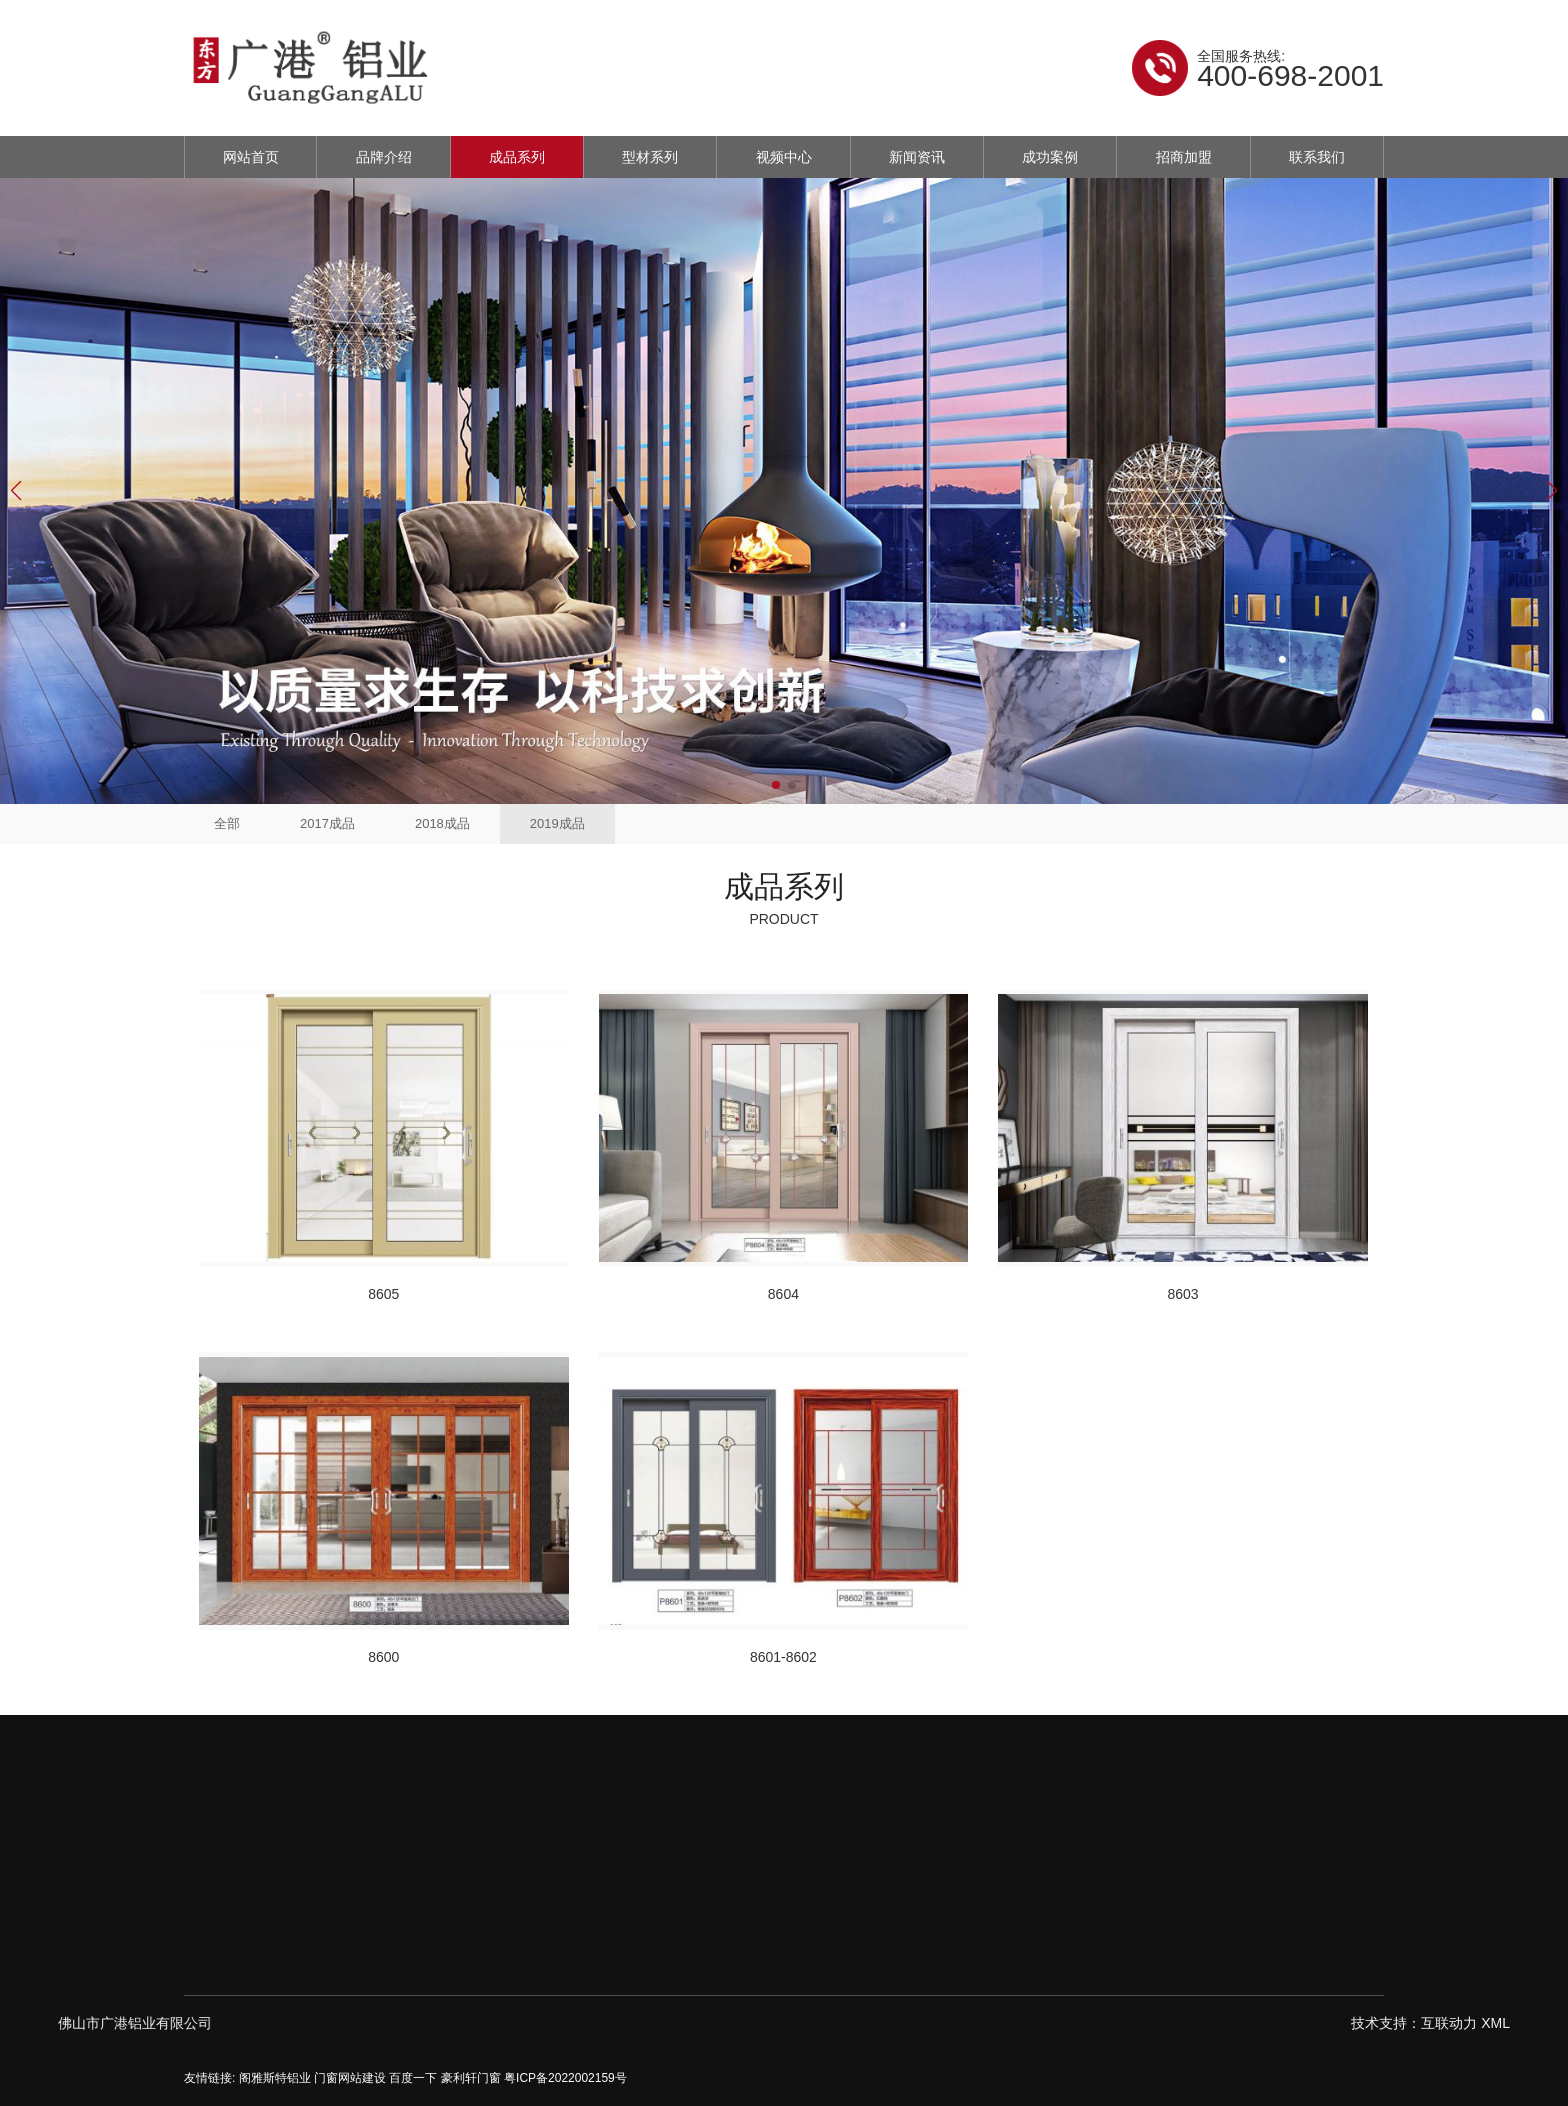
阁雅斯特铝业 (275, 2078)
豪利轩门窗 (471, 2078)
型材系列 (650, 157)
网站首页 (251, 157)
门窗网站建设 (350, 2078)
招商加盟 (1184, 157)
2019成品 (557, 823)
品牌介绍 (384, 157)
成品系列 (517, 157)
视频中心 (784, 157)
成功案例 (1050, 157)
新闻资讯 (917, 157)
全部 (227, 823)
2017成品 (327, 823)
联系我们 (1317, 157)
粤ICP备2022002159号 (565, 2078)
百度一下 (413, 2078)
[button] (776, 785)
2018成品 (442, 823)
